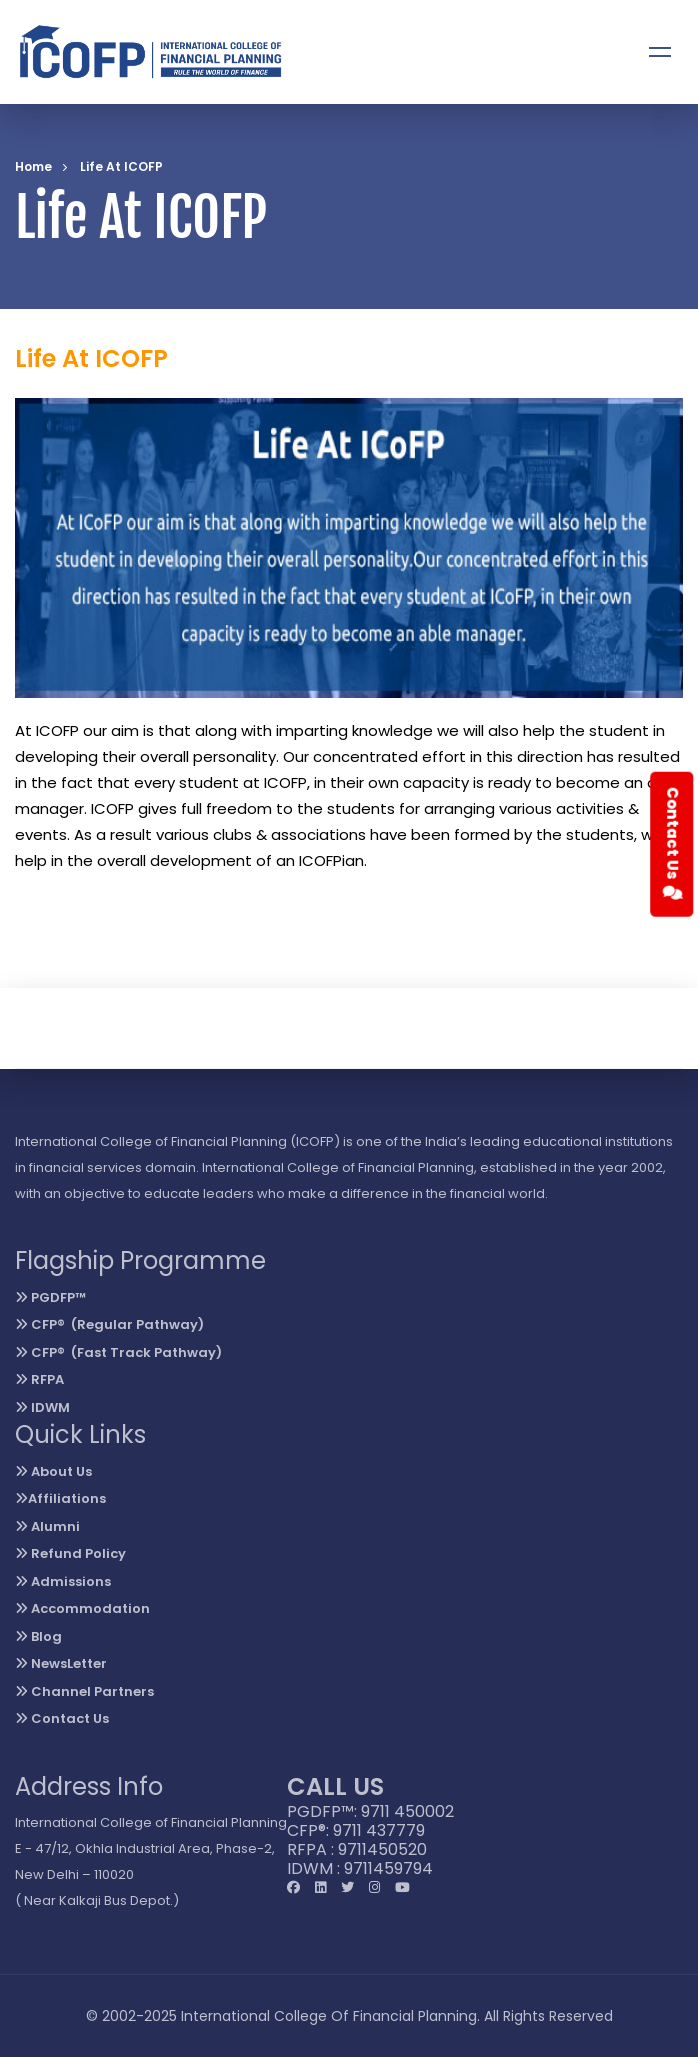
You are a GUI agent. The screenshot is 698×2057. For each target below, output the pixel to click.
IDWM (42, 1407)
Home (33, 166)
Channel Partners (84, 1691)
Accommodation (82, 1608)
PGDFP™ (50, 1297)
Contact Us (62, 1718)
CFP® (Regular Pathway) (109, 1324)
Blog (38, 1636)
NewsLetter (61, 1663)
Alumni (47, 1526)
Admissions (63, 1581)
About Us (53, 1471)
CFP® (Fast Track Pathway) (118, 1352)
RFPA (39, 1379)
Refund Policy (70, 1553)
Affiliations (60, 1498)
